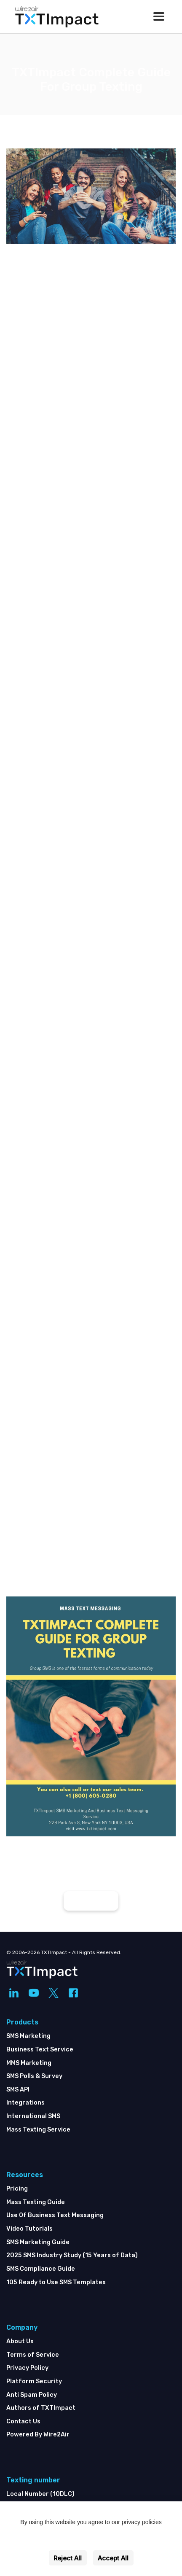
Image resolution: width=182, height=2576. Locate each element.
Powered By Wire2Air (38, 2434)
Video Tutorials (29, 2228)
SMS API (17, 2089)
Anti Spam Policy (31, 2394)
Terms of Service (32, 2354)
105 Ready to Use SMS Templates (56, 2282)
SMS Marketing (28, 2036)
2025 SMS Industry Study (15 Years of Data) (72, 2255)
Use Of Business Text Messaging (55, 2215)
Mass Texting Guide (35, 2202)
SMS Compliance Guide (40, 2268)
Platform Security (34, 2381)
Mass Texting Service (38, 2129)
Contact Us (23, 2421)
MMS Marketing (28, 2063)
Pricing (17, 2188)
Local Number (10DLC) (40, 2494)
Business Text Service (39, 2049)
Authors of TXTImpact (40, 2408)
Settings (91, 2540)
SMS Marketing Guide (38, 2242)
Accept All (113, 2558)
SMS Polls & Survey (34, 2076)
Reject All (68, 2558)
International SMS (33, 2116)
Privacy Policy (27, 2367)
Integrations (25, 2102)
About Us (20, 2341)
